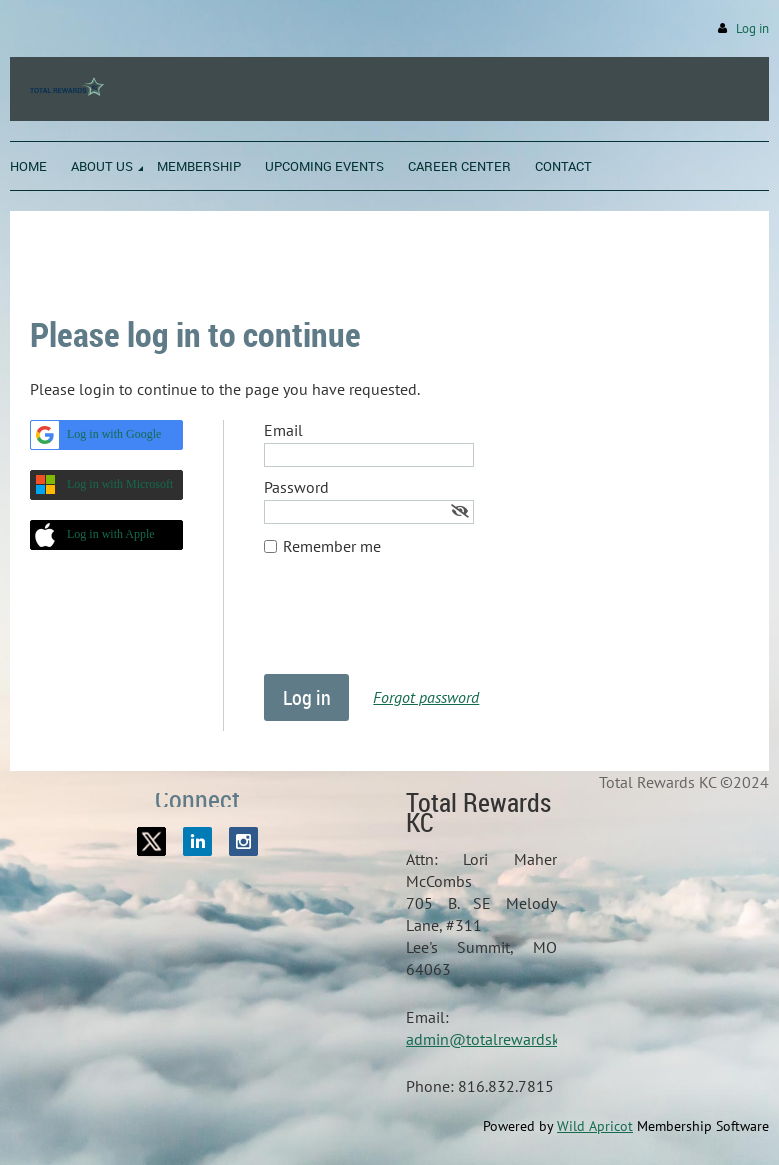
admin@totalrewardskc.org (499, 1039)
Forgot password (426, 697)
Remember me (332, 546)
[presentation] (416, 625)
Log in (752, 28)
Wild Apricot (595, 1126)
